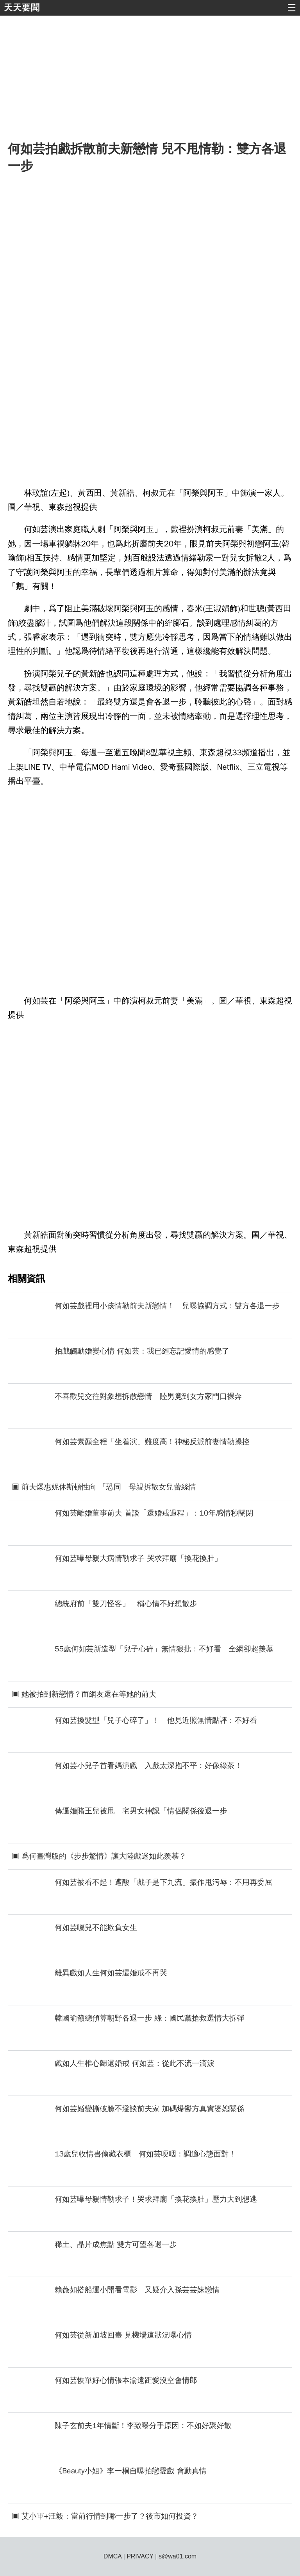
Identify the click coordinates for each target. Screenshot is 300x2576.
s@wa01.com (177, 2556)
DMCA (112, 2556)
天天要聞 (22, 7)
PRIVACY (140, 2556)
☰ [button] (291, 8)
